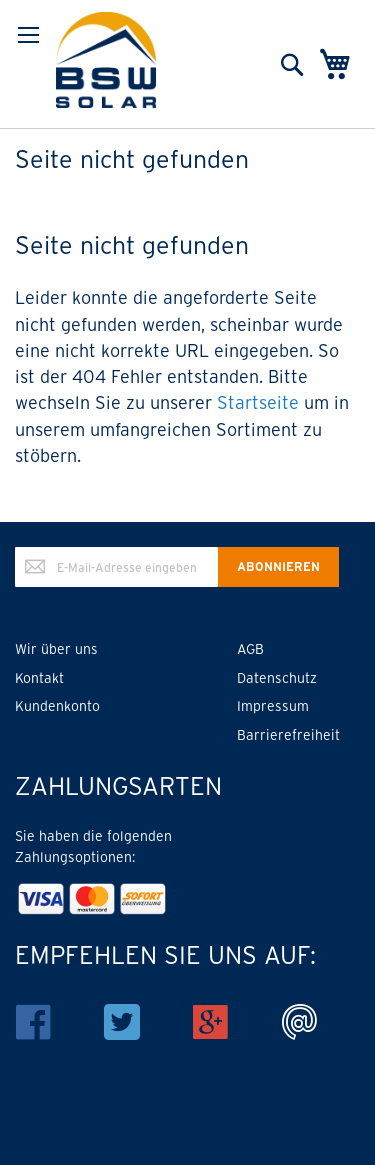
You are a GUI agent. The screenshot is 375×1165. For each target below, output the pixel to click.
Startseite (258, 402)
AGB (250, 649)
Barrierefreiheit (288, 735)
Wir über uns (56, 649)
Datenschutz (277, 678)
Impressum (273, 706)
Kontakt (39, 678)
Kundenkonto (57, 706)
